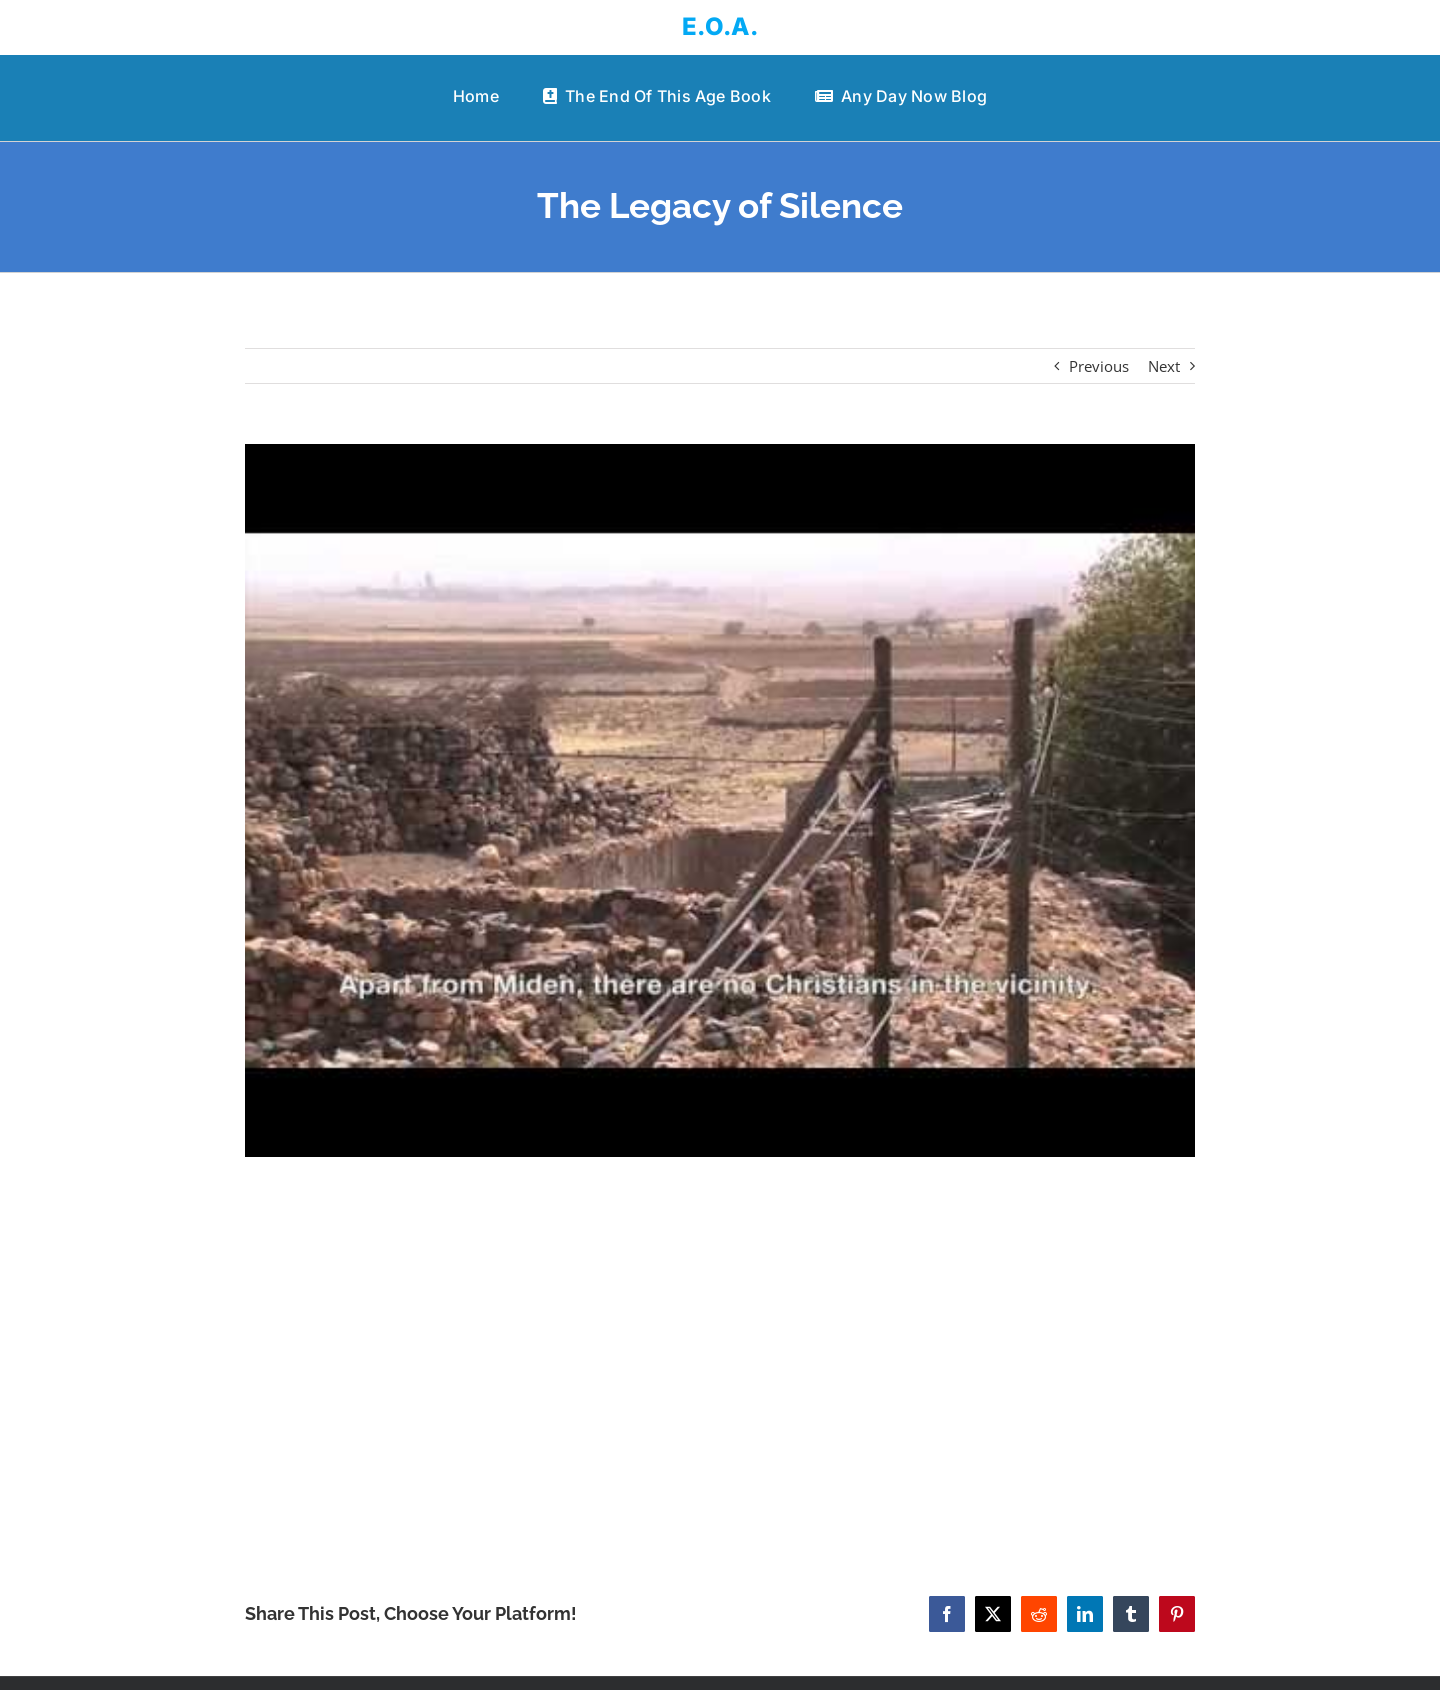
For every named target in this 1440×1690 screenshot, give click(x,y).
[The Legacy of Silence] (720, 800)
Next (1164, 366)
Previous (1099, 366)
